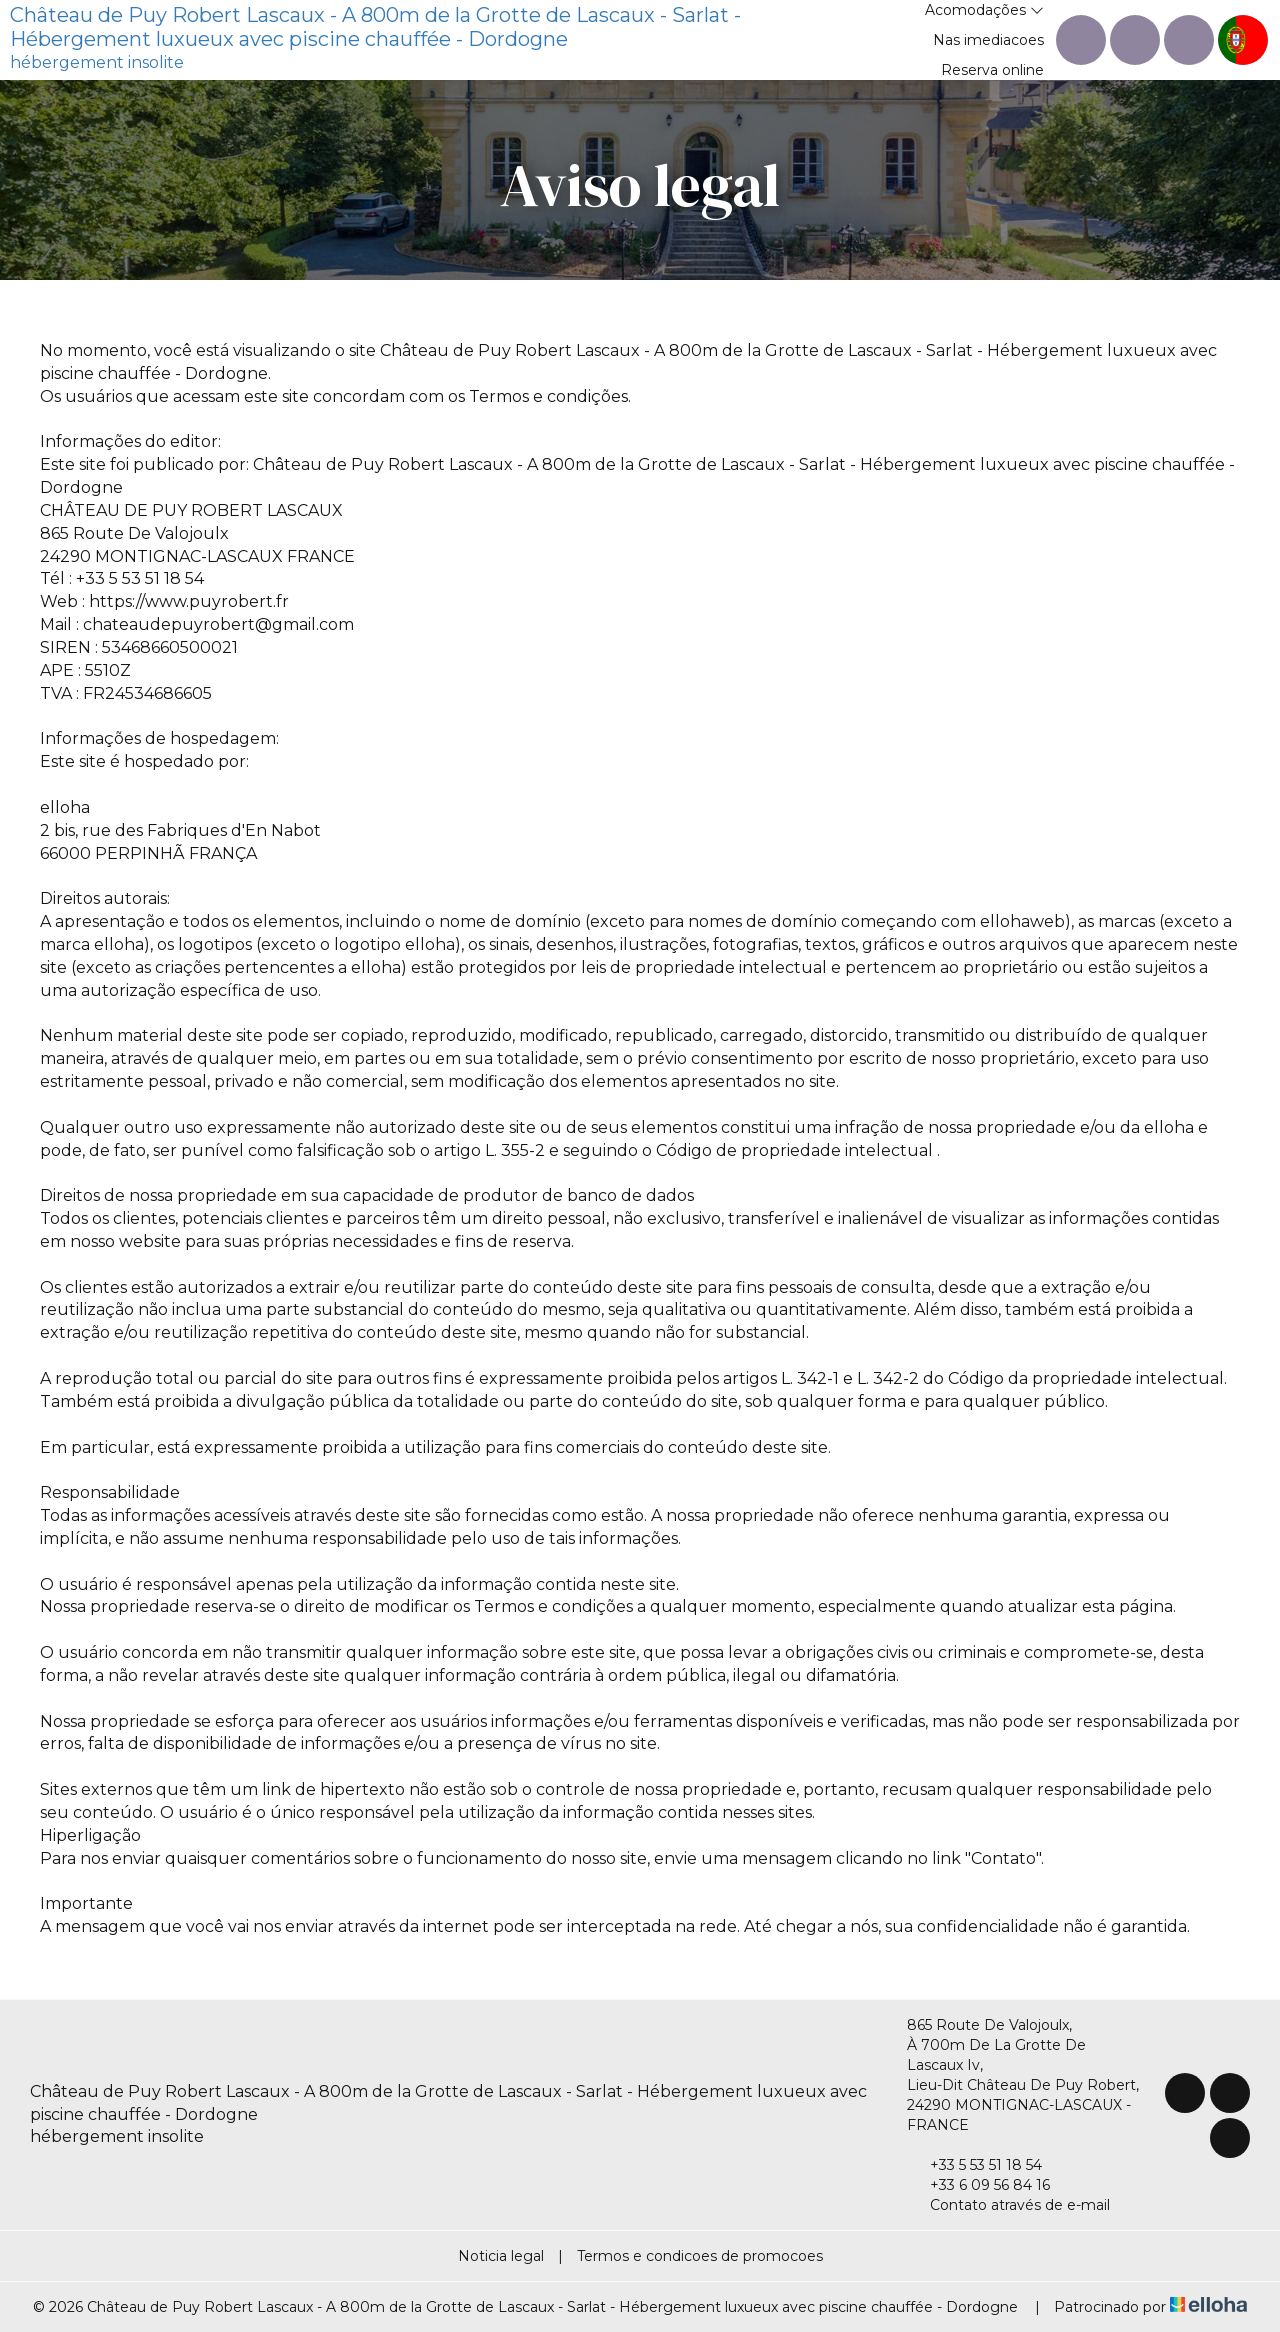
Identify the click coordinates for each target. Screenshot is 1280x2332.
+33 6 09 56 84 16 (978, 2185)
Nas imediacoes (988, 40)
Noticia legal (501, 2256)
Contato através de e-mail (1008, 2205)
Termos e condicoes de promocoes (700, 2256)
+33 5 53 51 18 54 (974, 2165)
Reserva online (992, 70)
